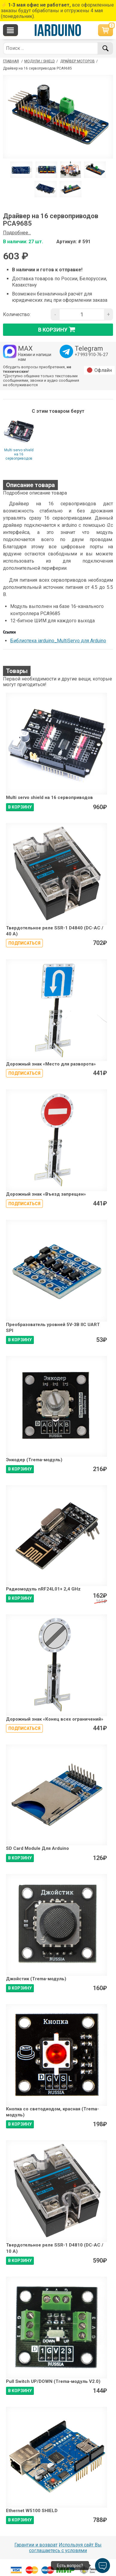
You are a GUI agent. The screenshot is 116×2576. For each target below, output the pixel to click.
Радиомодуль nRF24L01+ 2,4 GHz (43, 1589)
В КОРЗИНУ (20, 807)
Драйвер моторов (77, 61)
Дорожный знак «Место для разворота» (51, 1064)
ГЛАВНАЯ (11, 61)
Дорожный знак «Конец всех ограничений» (54, 1719)
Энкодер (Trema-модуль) (34, 1459)
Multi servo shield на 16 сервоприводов (19, 454)
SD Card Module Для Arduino (37, 1848)
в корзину (58, 329)
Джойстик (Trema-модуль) (36, 1978)
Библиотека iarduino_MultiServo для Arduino (58, 640)
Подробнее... (17, 232)
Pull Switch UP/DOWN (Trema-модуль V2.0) (53, 2381)
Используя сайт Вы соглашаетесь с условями (65, 2547)
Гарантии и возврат (36, 2545)
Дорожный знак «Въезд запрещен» (46, 1194)
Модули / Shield (39, 61)
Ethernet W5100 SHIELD (32, 2510)
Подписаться (24, 943)
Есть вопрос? (70, 2565)
